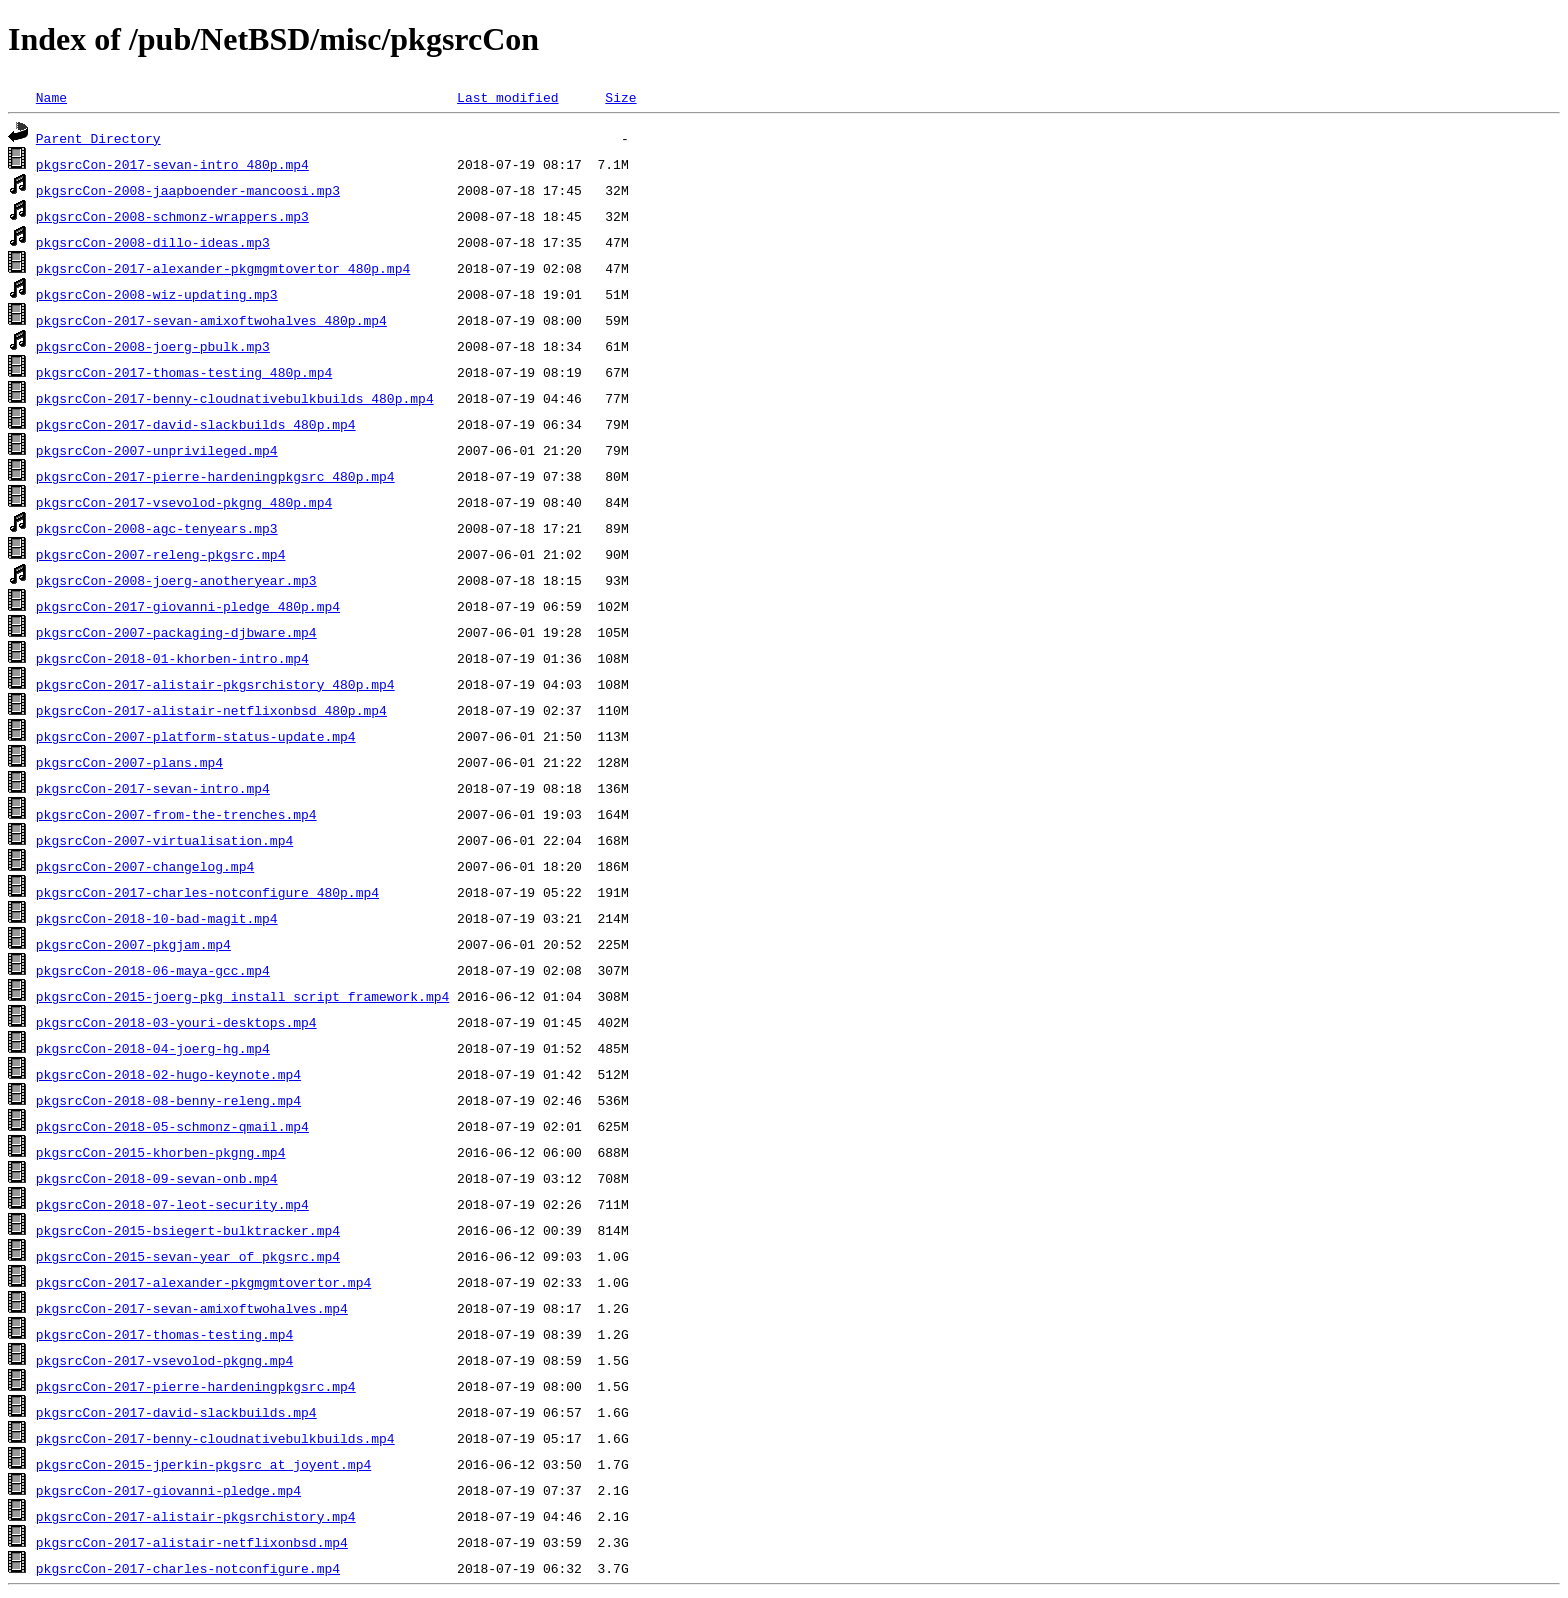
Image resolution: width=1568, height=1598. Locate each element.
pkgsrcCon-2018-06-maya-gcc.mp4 (153, 970)
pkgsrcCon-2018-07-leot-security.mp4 (172, 1204)
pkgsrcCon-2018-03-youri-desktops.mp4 (176, 1022)
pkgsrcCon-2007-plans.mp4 (129, 762)
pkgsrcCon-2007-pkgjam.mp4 (133, 944)
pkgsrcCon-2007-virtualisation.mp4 (164, 840)
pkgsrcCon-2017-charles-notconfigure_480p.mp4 (207, 892)
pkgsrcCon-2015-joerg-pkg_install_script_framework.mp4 (242, 996)
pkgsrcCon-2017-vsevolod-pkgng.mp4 (164, 1360)
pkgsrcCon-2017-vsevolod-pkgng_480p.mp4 (184, 502)
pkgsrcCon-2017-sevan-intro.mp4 (153, 788)
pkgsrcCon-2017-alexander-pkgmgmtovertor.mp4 (203, 1282)
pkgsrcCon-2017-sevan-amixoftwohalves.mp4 (192, 1308)
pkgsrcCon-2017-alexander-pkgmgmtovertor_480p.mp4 (223, 268)
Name (51, 97)
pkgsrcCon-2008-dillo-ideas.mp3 (153, 242)
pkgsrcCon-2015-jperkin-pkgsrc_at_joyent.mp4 (203, 1464)
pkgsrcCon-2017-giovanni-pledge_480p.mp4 (188, 606)
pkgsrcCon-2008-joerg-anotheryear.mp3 (176, 580)
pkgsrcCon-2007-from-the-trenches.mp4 (176, 814)
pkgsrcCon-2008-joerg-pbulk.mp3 (153, 346)
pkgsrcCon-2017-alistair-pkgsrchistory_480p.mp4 (215, 684)
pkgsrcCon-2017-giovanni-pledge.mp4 (168, 1490)
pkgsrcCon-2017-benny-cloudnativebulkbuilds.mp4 (215, 1438)
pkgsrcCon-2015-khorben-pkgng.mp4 (161, 1152)
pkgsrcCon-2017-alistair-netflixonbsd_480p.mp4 (211, 710)
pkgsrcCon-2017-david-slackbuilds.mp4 (176, 1412)
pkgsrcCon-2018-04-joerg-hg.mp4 (153, 1048)
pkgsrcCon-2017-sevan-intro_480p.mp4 (172, 164)
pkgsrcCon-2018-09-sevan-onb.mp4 (157, 1178)
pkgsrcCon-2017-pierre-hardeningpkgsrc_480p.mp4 (215, 476)
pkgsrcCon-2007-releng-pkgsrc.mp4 (161, 554)
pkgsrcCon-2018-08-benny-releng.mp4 (168, 1100)
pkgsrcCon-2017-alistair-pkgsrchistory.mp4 (196, 1516)
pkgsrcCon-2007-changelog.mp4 (145, 866)
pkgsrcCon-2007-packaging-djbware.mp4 (176, 632)
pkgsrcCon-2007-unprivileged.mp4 (157, 450)
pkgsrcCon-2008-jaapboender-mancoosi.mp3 (188, 190)
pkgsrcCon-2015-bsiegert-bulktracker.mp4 (188, 1230)
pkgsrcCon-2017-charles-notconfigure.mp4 (188, 1568)
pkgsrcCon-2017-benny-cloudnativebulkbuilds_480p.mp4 (235, 398)
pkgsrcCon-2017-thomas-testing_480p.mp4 (184, 372)
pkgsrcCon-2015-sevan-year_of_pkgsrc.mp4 (188, 1256)
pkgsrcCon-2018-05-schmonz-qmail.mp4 (172, 1126)
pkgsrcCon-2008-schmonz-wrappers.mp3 (172, 216)
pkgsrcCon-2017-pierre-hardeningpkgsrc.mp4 (196, 1386)
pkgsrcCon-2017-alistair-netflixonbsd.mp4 (192, 1542)
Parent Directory (98, 138)
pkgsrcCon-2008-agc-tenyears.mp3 (157, 528)
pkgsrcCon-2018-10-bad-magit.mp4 (157, 918)
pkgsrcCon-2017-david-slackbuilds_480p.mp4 (196, 424)
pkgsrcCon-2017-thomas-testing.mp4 (164, 1334)
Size (620, 97)
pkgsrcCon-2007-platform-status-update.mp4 (196, 736)
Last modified (507, 97)
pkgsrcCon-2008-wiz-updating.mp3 (157, 294)
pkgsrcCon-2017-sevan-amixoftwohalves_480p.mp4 (211, 320)
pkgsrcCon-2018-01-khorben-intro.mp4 (172, 658)
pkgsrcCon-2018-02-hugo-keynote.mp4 (168, 1074)
